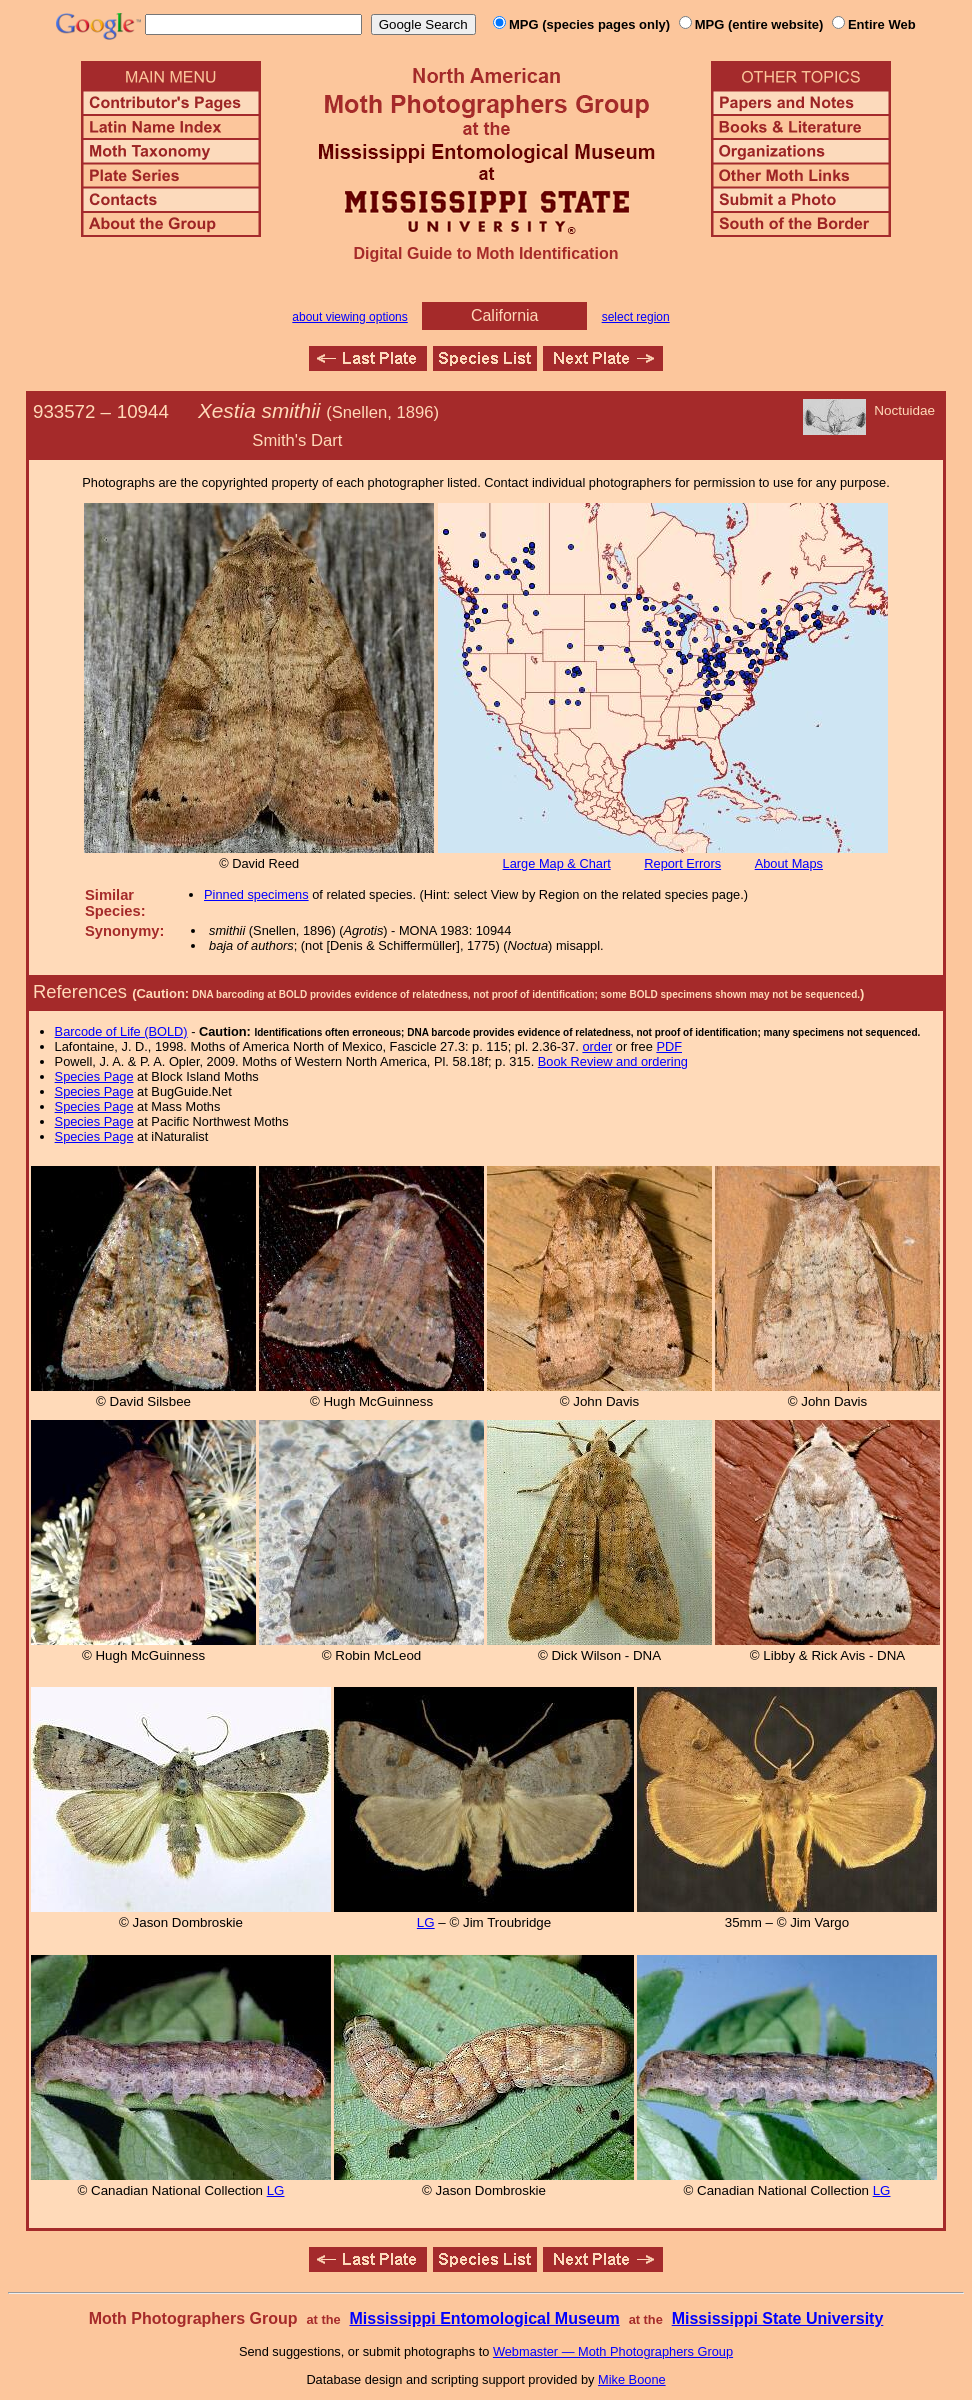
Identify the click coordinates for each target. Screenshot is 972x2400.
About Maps (789, 863)
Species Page (94, 1076)
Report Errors (682, 863)
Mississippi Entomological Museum (484, 2318)
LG (426, 1922)
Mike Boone (632, 2379)
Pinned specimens (256, 894)
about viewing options (349, 317)
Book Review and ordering (613, 1061)
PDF (669, 1046)
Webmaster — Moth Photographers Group (613, 2351)
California (505, 315)
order (597, 1046)
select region (636, 317)
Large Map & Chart (557, 863)
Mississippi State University (778, 2318)
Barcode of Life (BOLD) (121, 1031)
